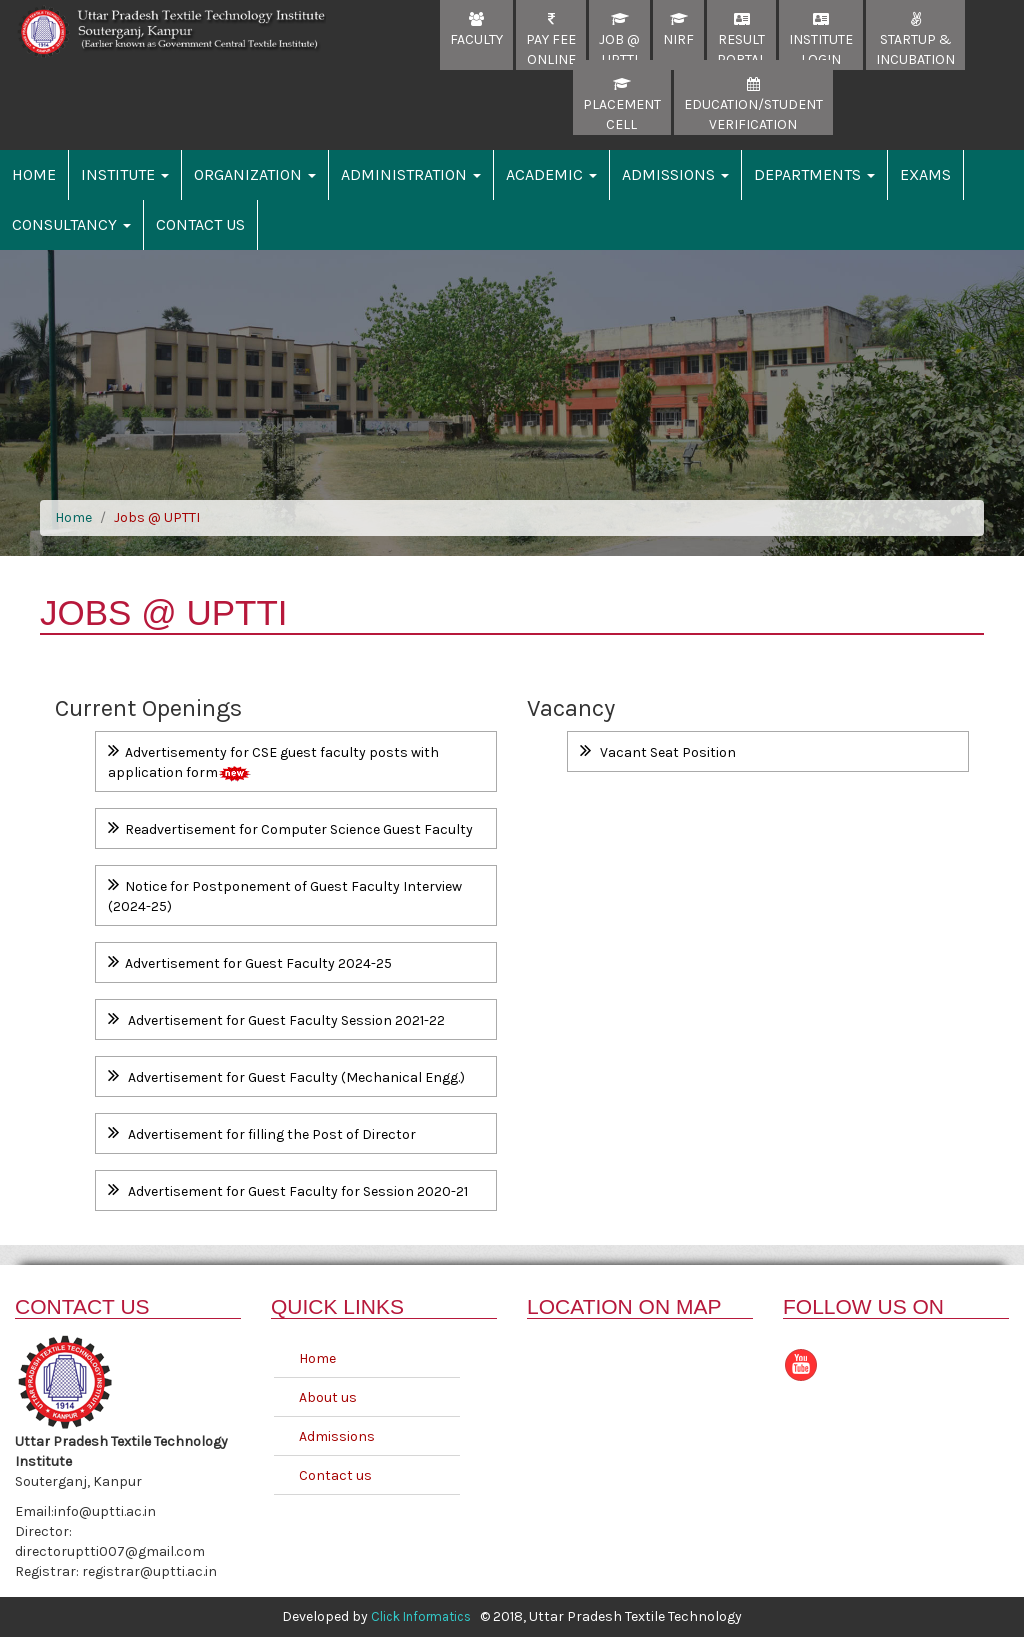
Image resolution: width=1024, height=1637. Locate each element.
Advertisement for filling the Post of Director (262, 1132)
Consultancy (71, 224)
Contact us (335, 1475)
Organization (255, 174)
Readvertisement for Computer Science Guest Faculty (290, 827)
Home (34, 174)
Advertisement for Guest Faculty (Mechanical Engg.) (286, 1075)
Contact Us (200, 224)
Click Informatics (421, 1616)
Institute (125, 174)
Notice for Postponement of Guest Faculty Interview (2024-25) (285, 894)
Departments (814, 174)
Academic (551, 174)
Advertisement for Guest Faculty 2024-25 (250, 961)
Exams (925, 174)
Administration (411, 174)
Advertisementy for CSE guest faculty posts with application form (273, 761)
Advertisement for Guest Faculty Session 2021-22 (276, 1018)
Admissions (675, 174)
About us (328, 1397)
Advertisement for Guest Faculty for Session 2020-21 (288, 1189)
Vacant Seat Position (658, 750)
